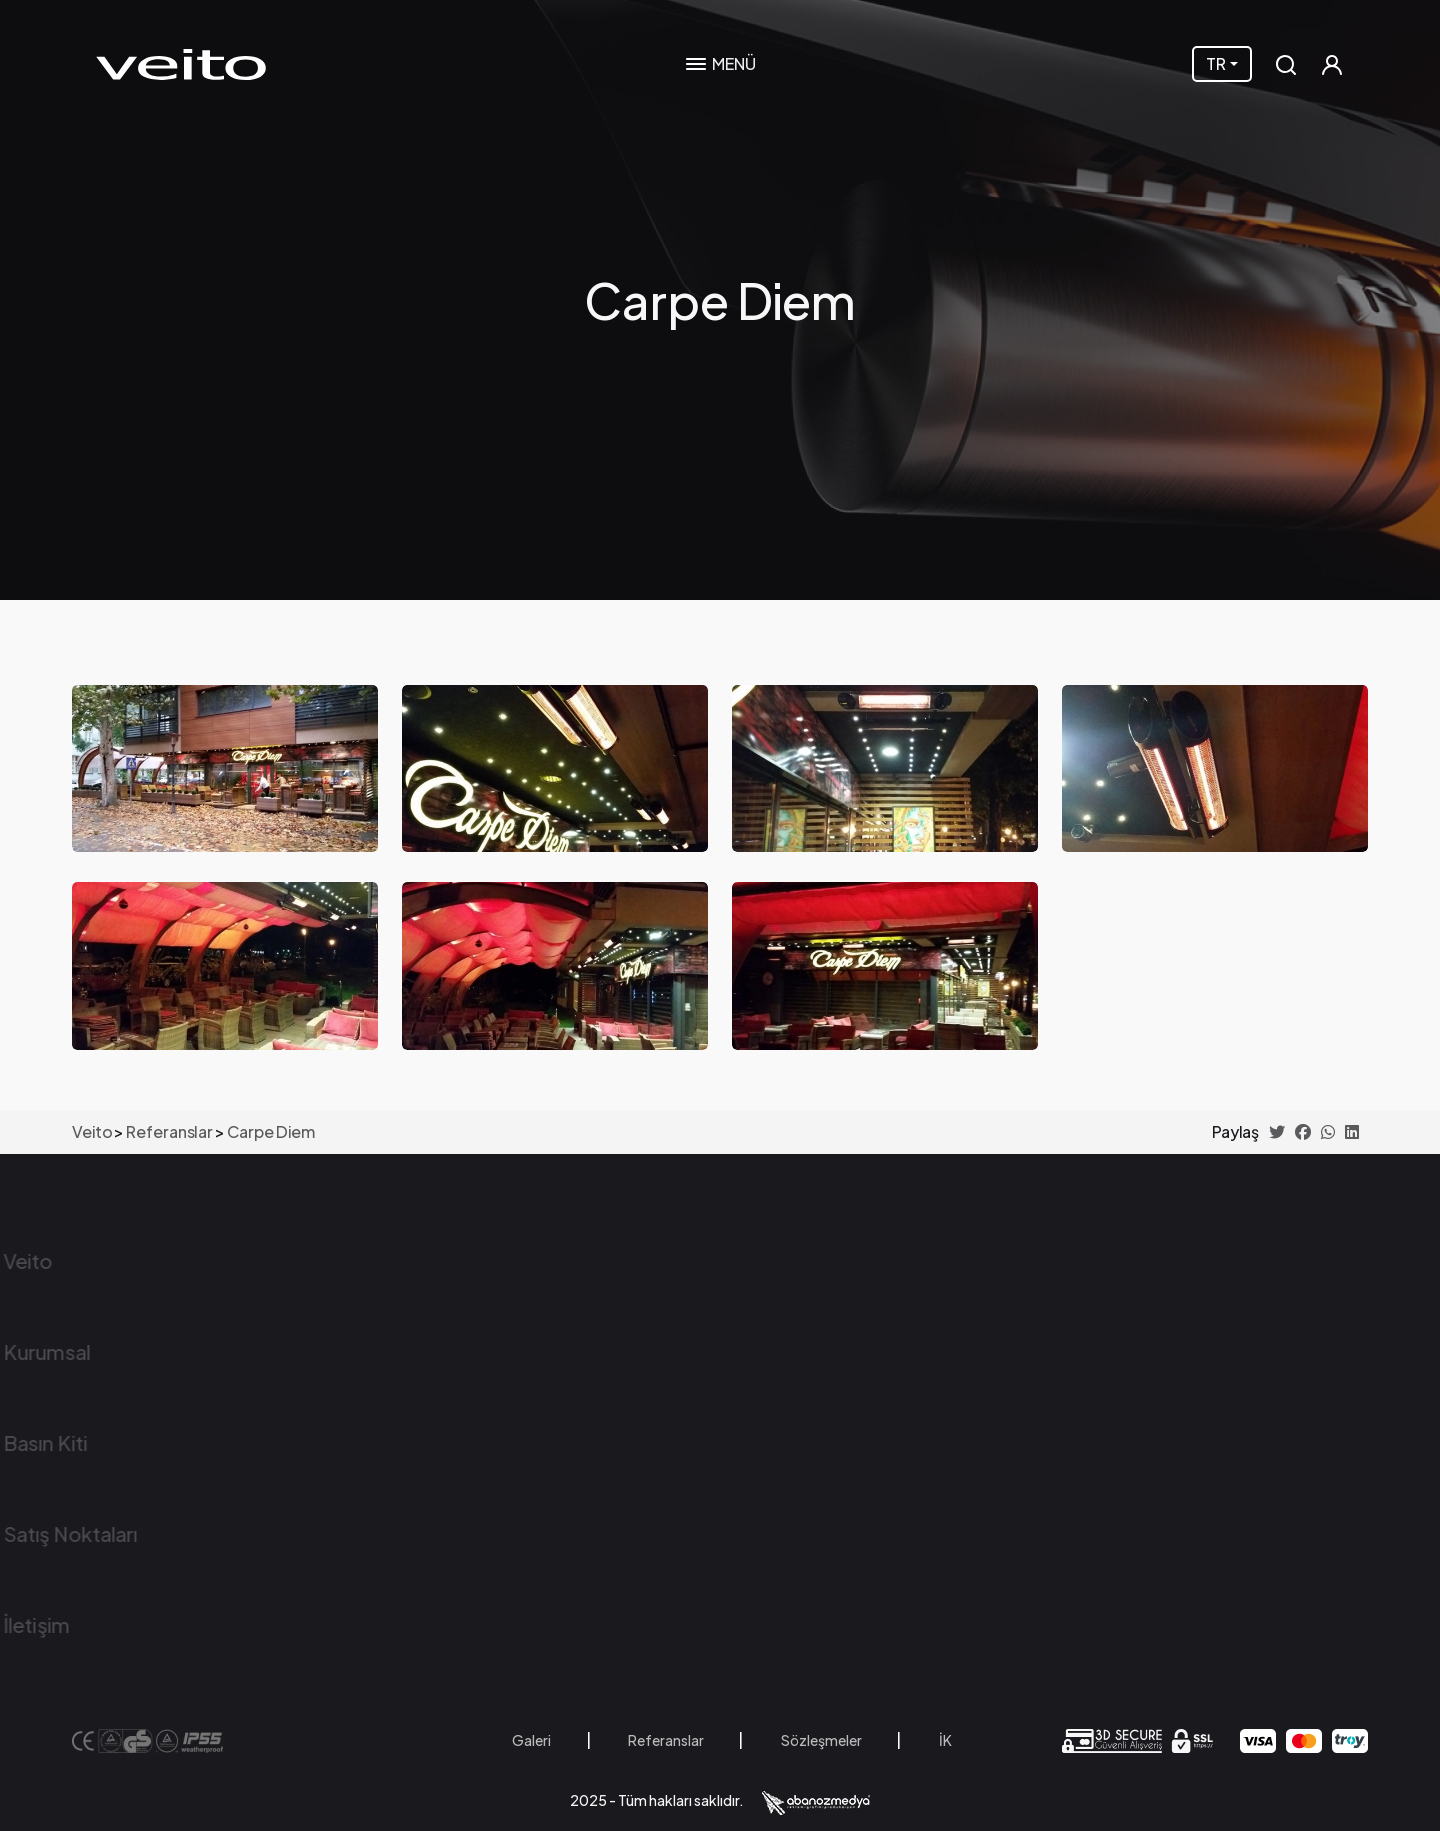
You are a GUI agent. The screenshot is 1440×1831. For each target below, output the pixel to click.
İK (945, 1740)
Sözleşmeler (821, 1740)
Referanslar (666, 1740)
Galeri (531, 1740)
